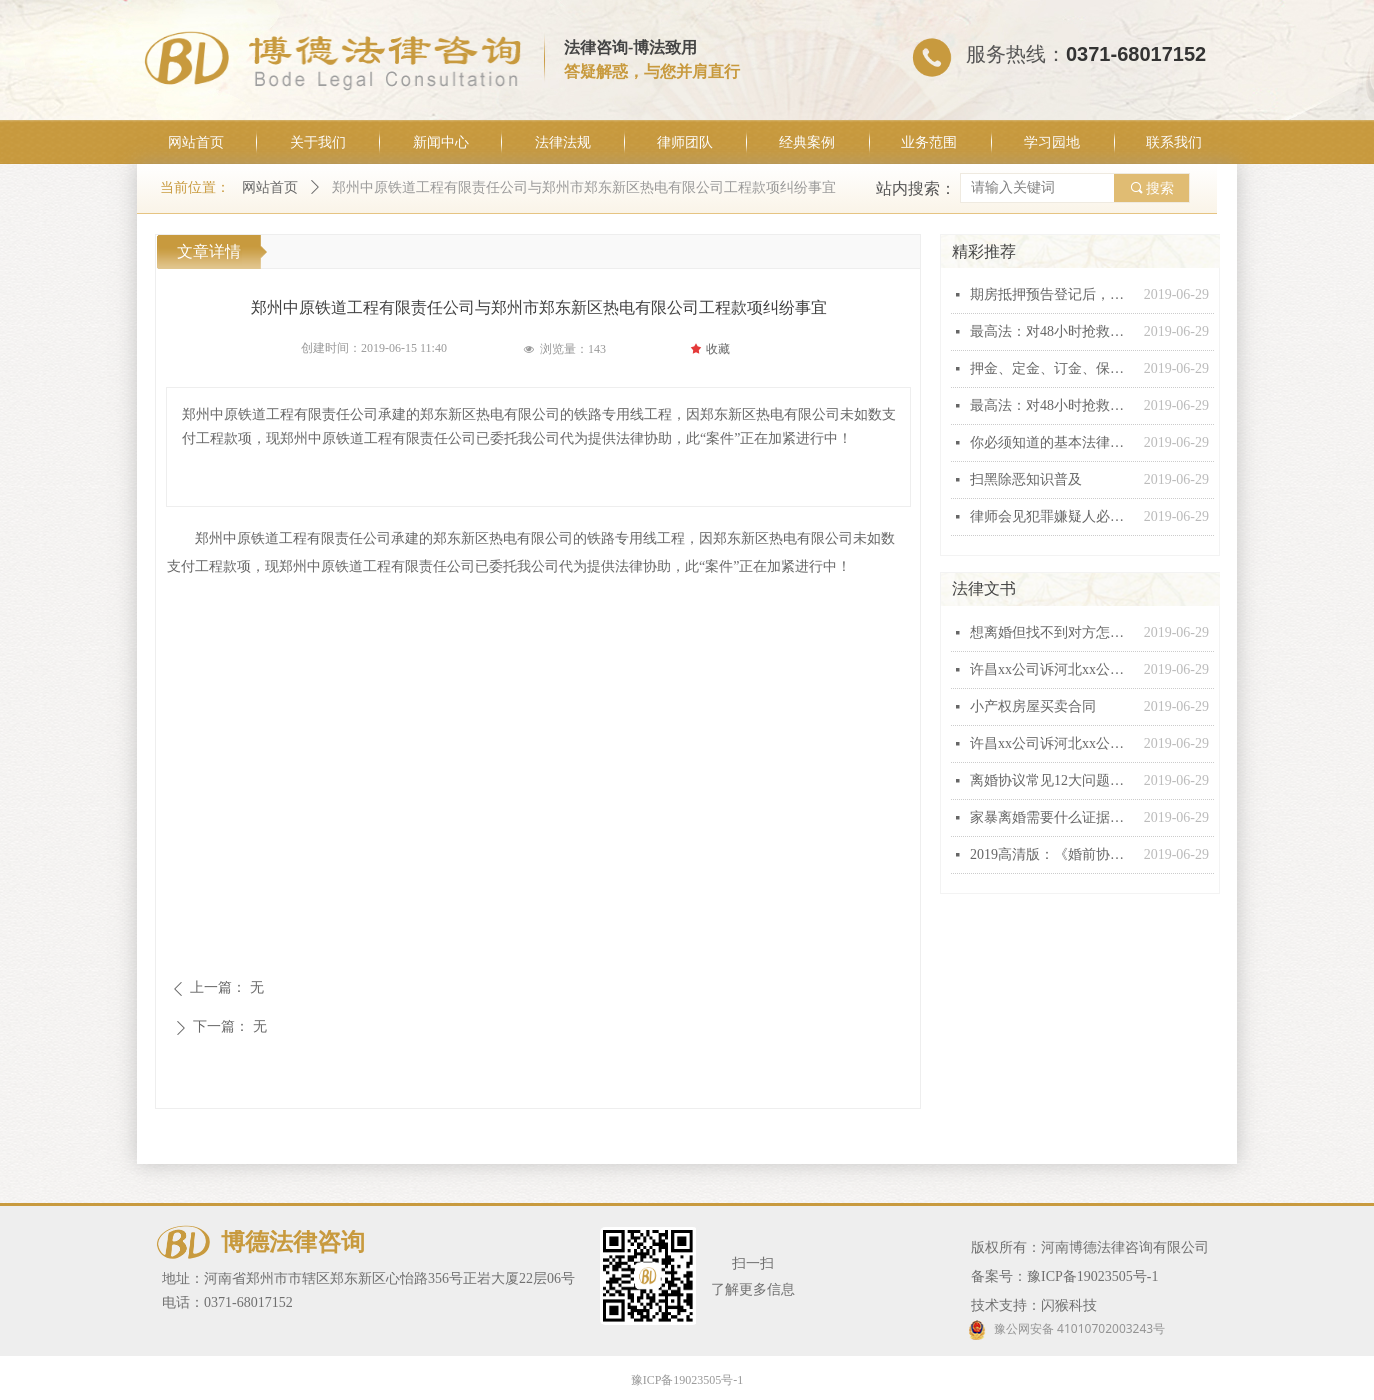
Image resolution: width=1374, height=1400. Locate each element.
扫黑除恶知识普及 (1026, 479)
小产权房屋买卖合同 (1033, 706)
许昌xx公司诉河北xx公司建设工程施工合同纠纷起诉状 (1052, 669)
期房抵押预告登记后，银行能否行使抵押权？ (1052, 294)
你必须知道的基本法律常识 (1052, 442)
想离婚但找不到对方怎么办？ (1052, 632)
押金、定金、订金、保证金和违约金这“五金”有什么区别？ (1052, 368)
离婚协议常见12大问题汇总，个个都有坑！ (1052, 780)
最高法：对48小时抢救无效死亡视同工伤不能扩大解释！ (1052, 331)
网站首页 (270, 187)
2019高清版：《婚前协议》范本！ (1052, 854)
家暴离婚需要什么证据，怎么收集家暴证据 (1052, 817)
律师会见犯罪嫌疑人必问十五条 (1052, 516)
